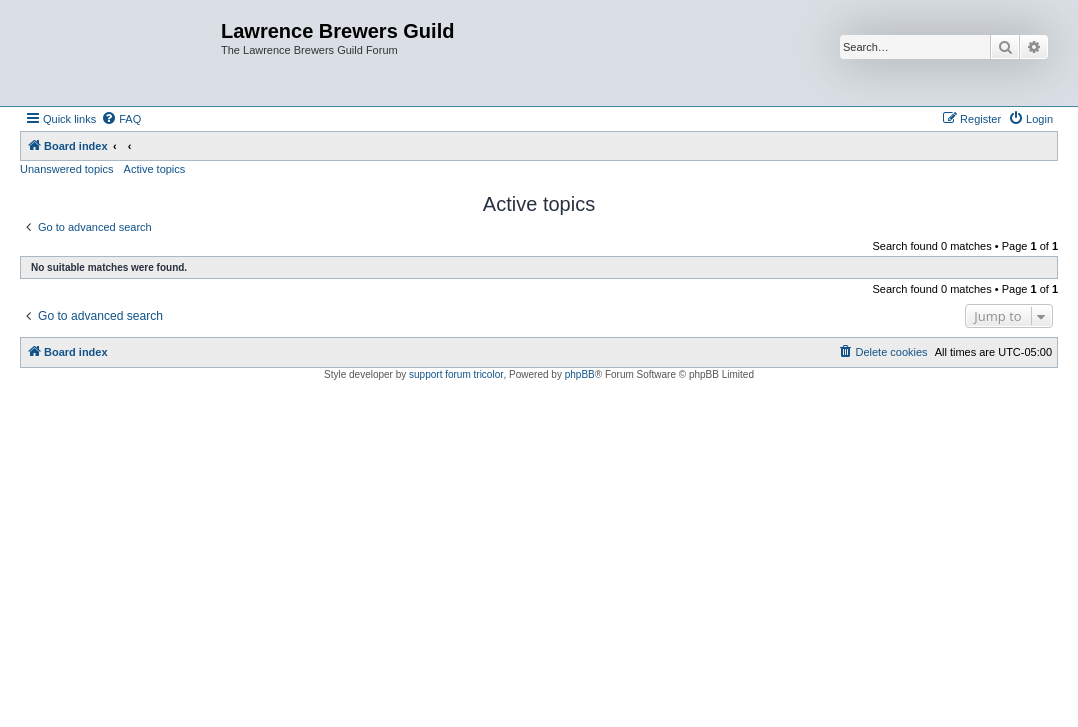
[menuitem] (121, 119)
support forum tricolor (456, 374)
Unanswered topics (67, 169)
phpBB (580, 374)
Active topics (155, 169)
